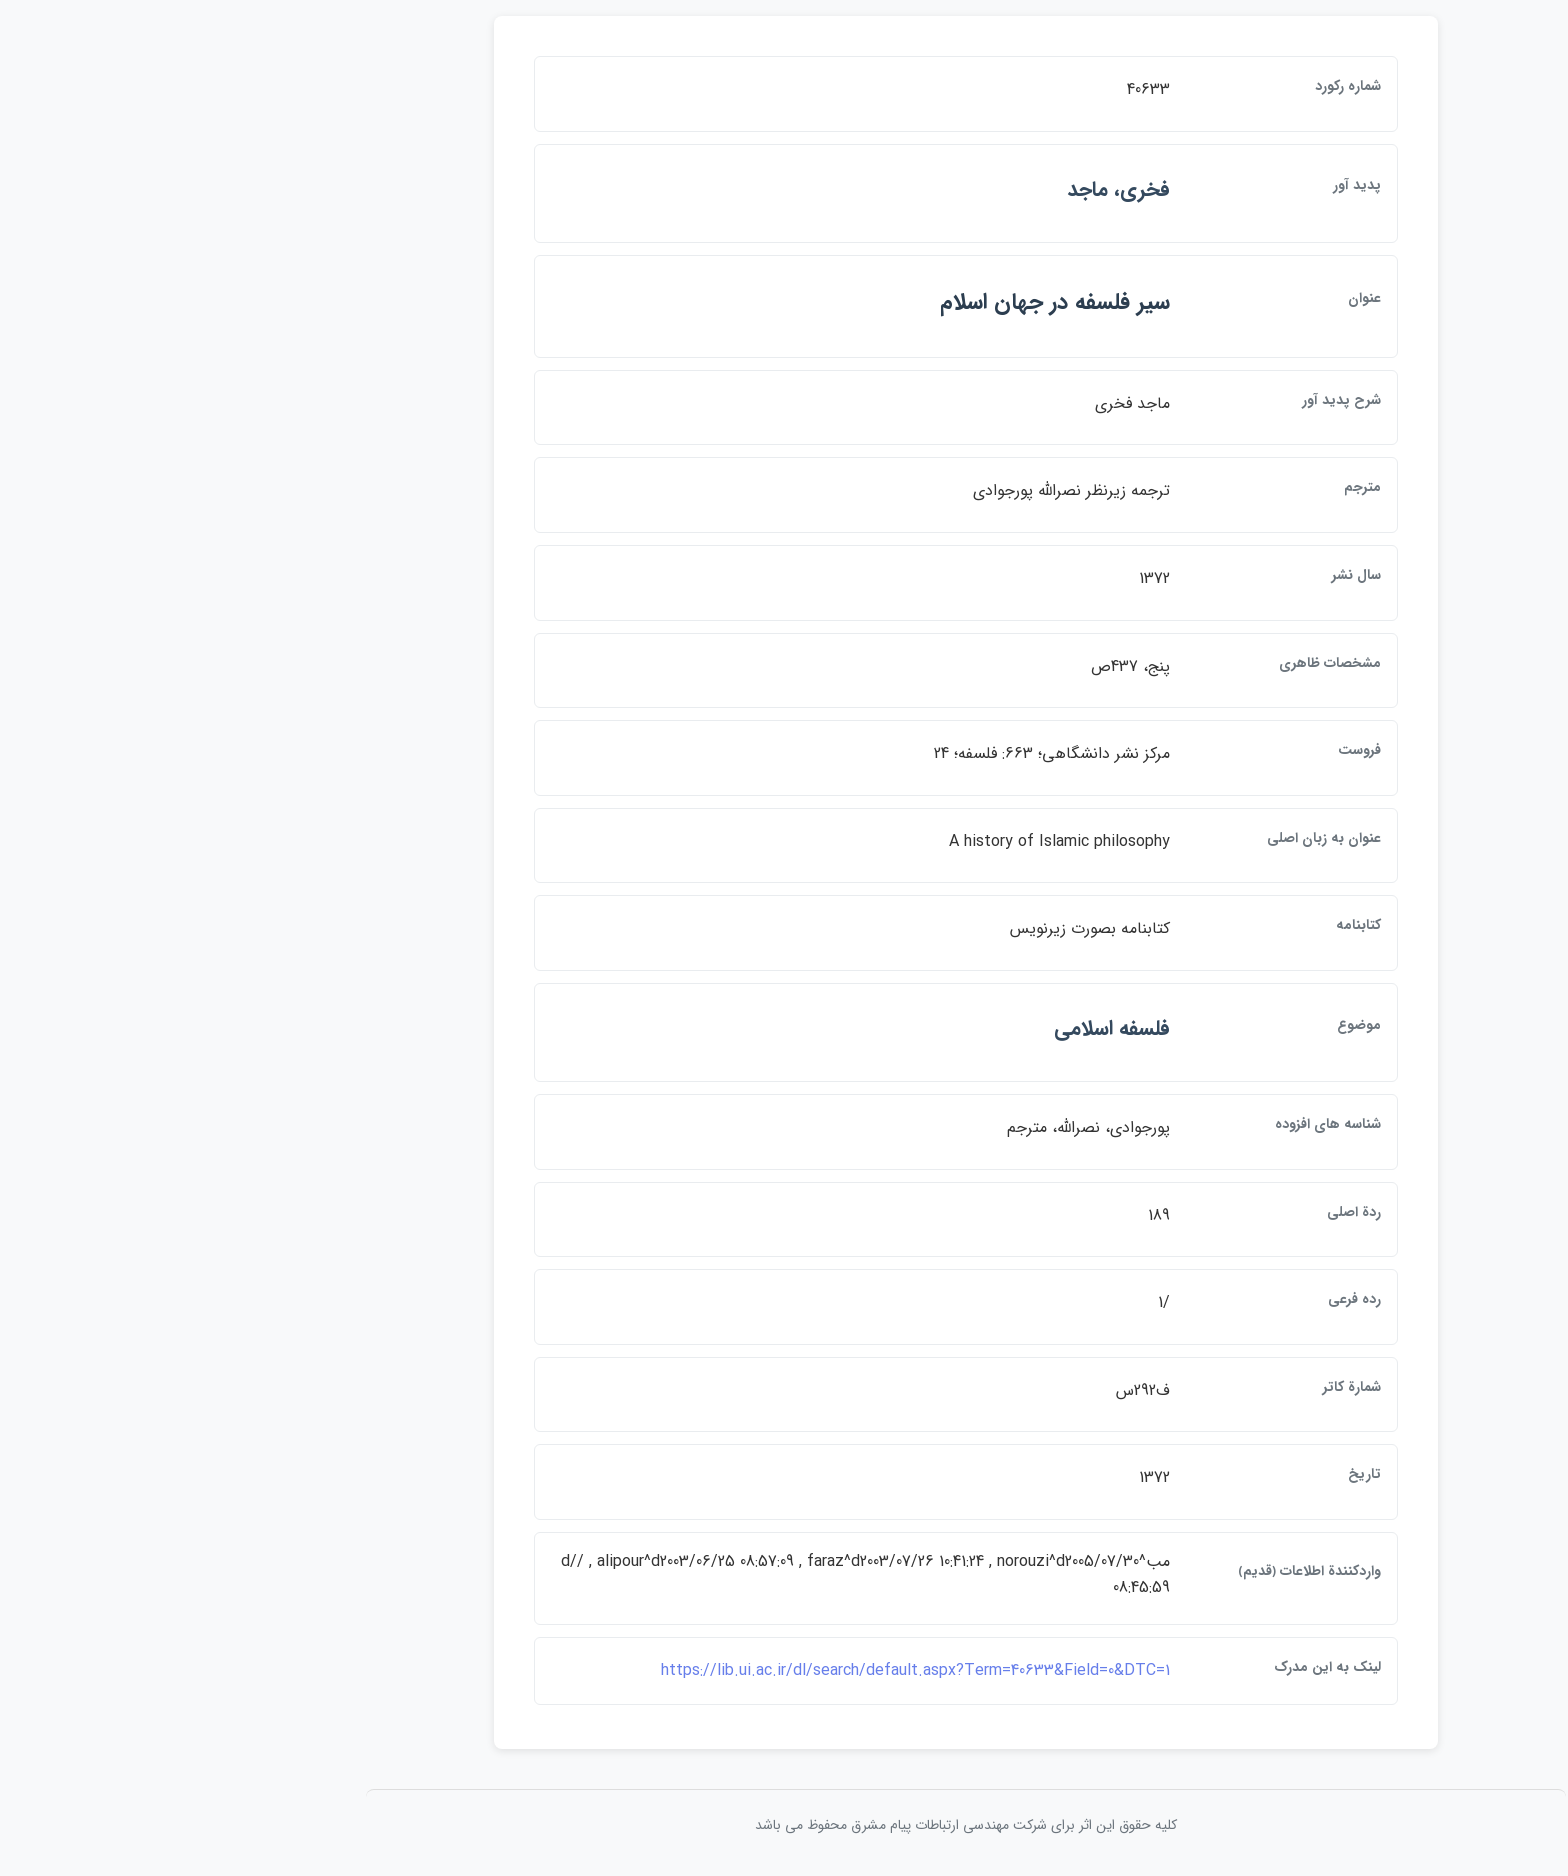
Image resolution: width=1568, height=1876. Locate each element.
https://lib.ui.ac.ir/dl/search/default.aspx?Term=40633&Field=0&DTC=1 (733, 1670)
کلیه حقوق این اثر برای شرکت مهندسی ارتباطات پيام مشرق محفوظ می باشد (784, 1825)
